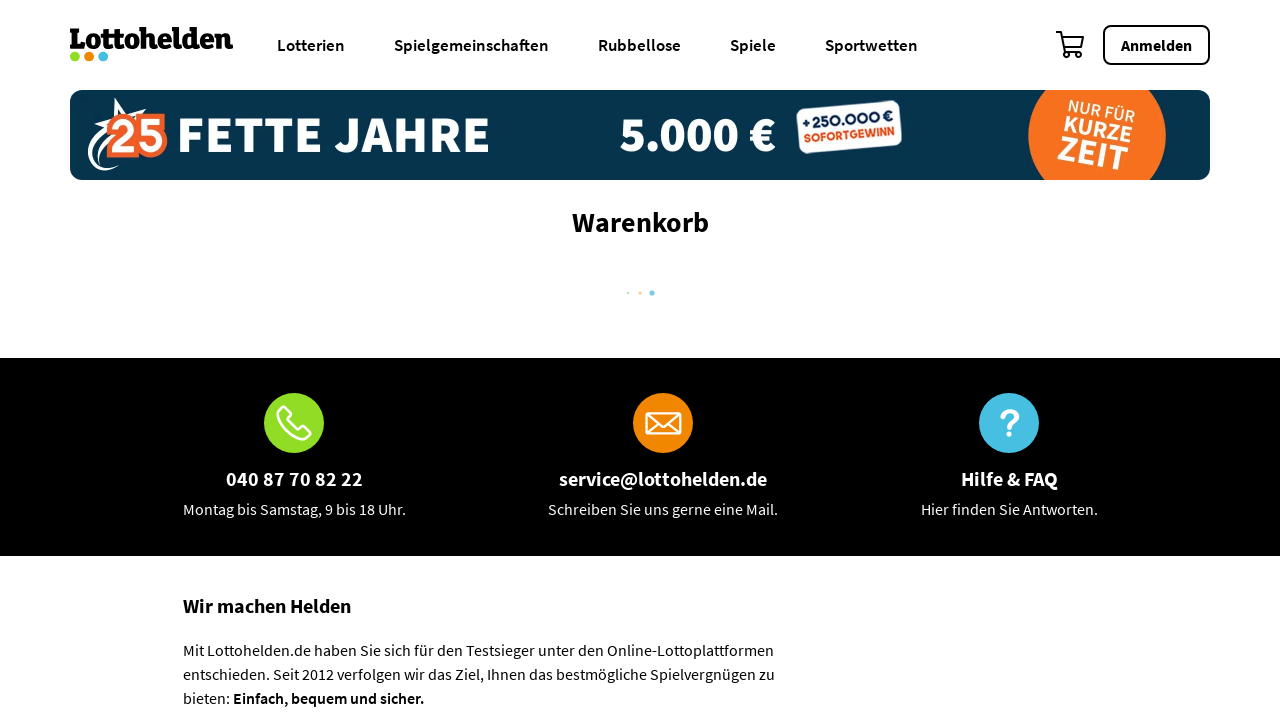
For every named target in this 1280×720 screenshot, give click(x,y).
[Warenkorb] (1071, 45)
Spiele (753, 45)
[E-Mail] (663, 457)
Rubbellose (639, 45)
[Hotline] (294, 457)
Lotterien (311, 45)
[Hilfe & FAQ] (1009, 457)
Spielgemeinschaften (471, 45)
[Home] (164, 45)
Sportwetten (871, 45)
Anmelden (1156, 45)
